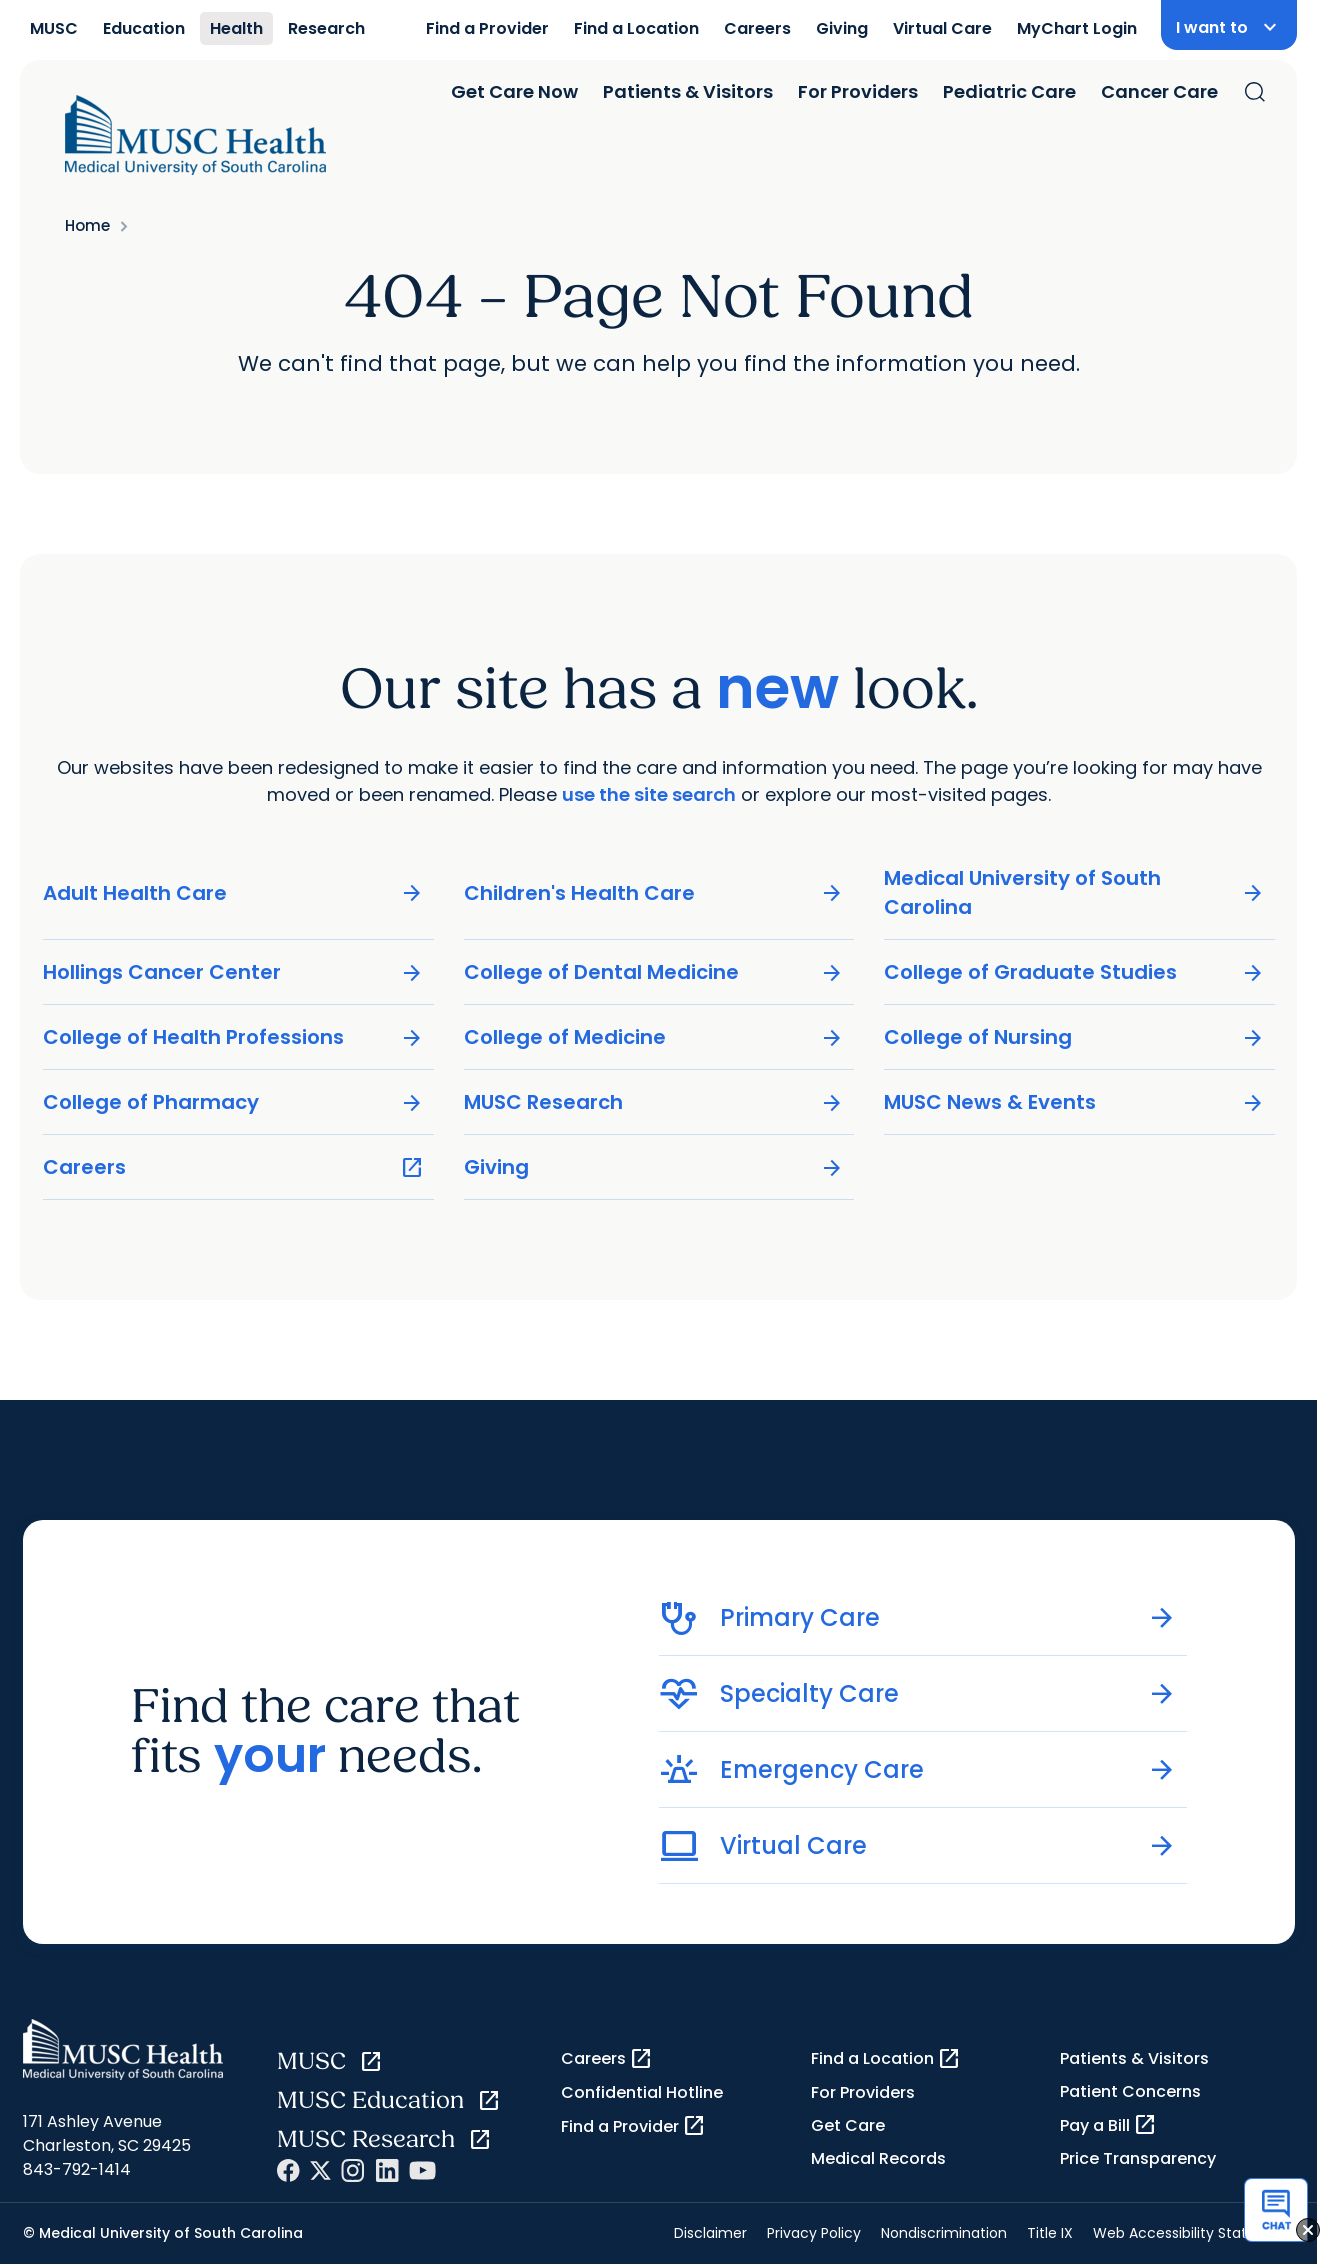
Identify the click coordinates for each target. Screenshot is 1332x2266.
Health (236, 28)
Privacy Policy (814, 2233)
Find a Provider (487, 28)
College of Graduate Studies (1074, 972)
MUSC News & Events (1074, 1102)
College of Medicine (653, 1037)
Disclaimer (710, 2233)
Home (87, 225)
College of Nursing (1074, 1037)
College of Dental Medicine (653, 972)
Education (144, 28)
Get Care (848, 2125)
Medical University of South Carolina (1074, 892)
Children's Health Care (653, 893)
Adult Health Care (233, 893)
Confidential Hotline (642, 2092)
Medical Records (878, 2158)
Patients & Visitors (688, 91)
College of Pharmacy (233, 1102)
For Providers (858, 91)
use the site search (649, 794)
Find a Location (636, 28)
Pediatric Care (1009, 91)
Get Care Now (514, 91)
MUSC (54, 28)
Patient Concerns (1130, 2091)
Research (326, 28)
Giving (842, 28)
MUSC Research (653, 1102)
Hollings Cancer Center (233, 972)
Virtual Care (942, 28)
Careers (757, 28)
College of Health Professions (233, 1037)
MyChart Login (1077, 28)
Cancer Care (1159, 91)
